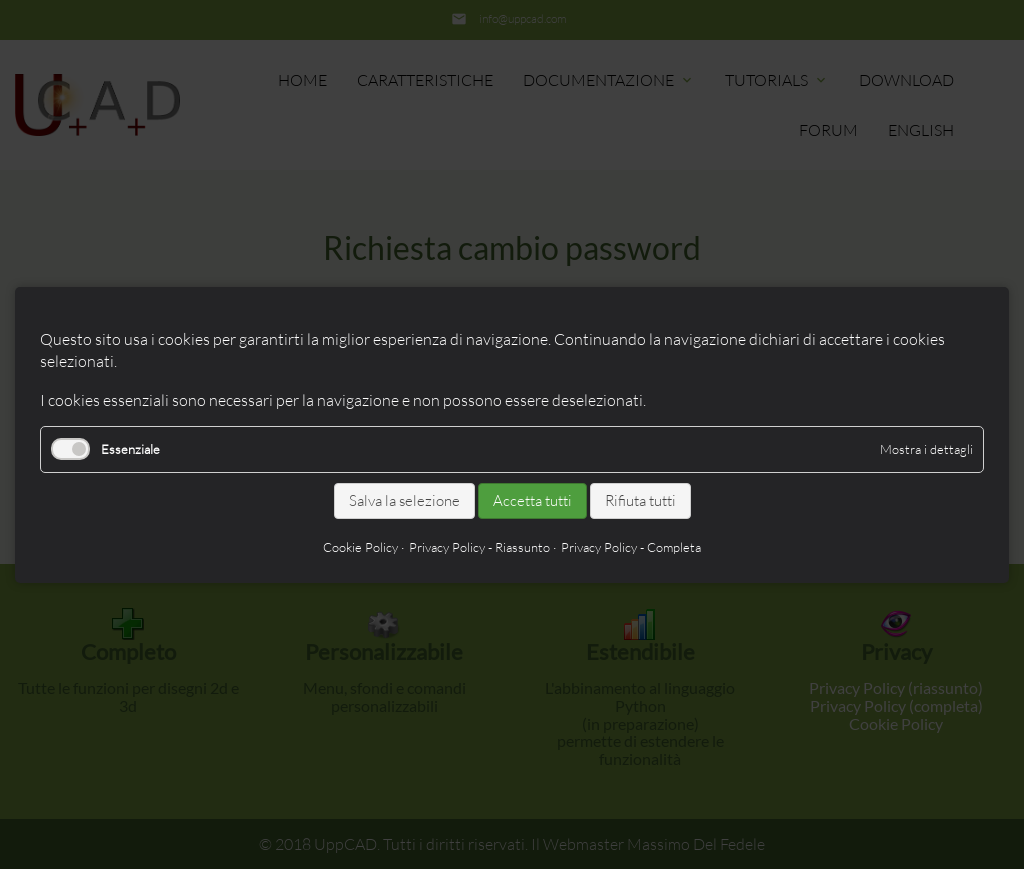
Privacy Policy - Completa (631, 546)
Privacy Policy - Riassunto (479, 546)
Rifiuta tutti (640, 500)
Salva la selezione (404, 500)
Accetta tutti (532, 500)
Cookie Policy (360, 546)
